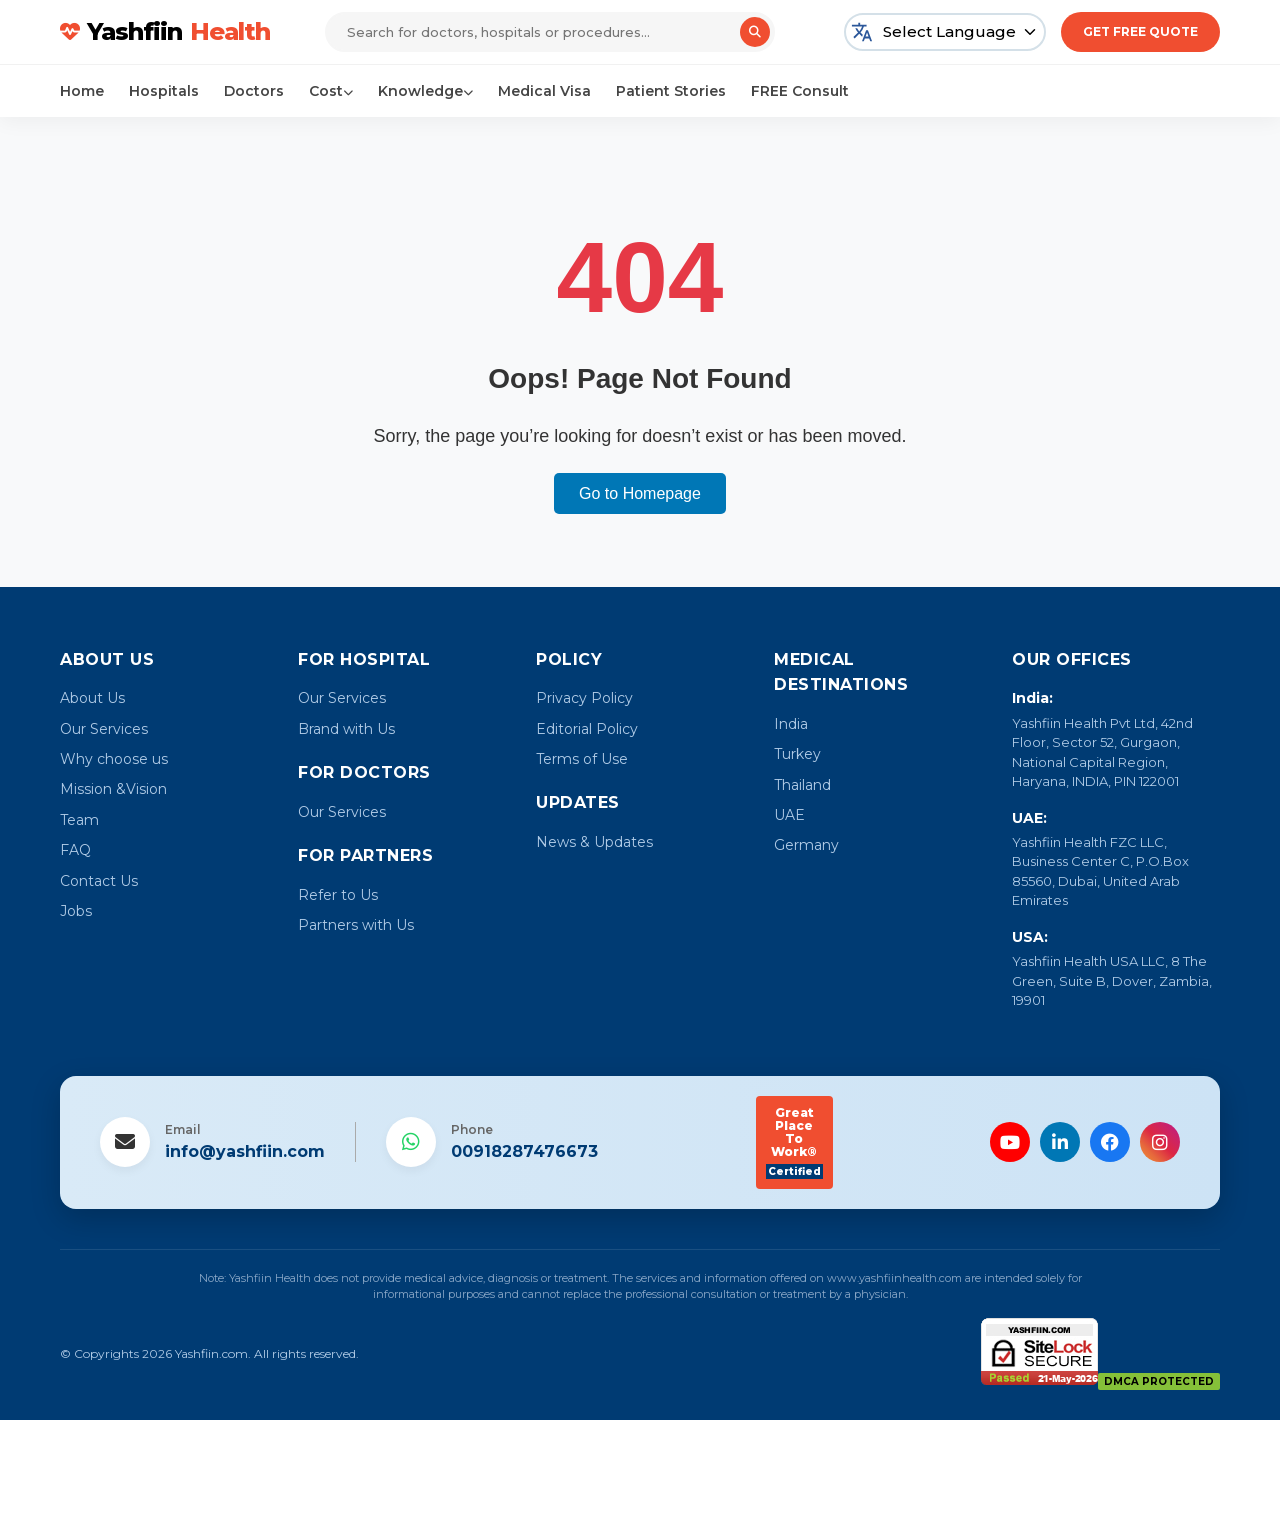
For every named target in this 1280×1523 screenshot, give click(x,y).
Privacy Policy (584, 698)
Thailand (802, 785)
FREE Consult (800, 91)
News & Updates (594, 842)
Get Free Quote (1140, 31)
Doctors (254, 91)
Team (79, 820)
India (791, 724)
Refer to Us (338, 895)
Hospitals (164, 91)
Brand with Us (346, 729)
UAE (789, 815)
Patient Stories (671, 91)
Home (82, 91)
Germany (806, 845)
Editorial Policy (587, 729)
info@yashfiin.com (245, 1151)
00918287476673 (524, 1151)
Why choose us (114, 759)
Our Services (104, 729)
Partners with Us (356, 925)
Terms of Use (582, 759)
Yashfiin (165, 32)
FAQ (75, 850)
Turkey (797, 754)
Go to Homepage (640, 493)
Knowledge (425, 91)
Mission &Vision (113, 789)
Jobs (76, 911)
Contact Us (99, 881)
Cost (331, 91)
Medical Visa (544, 91)
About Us (92, 698)
